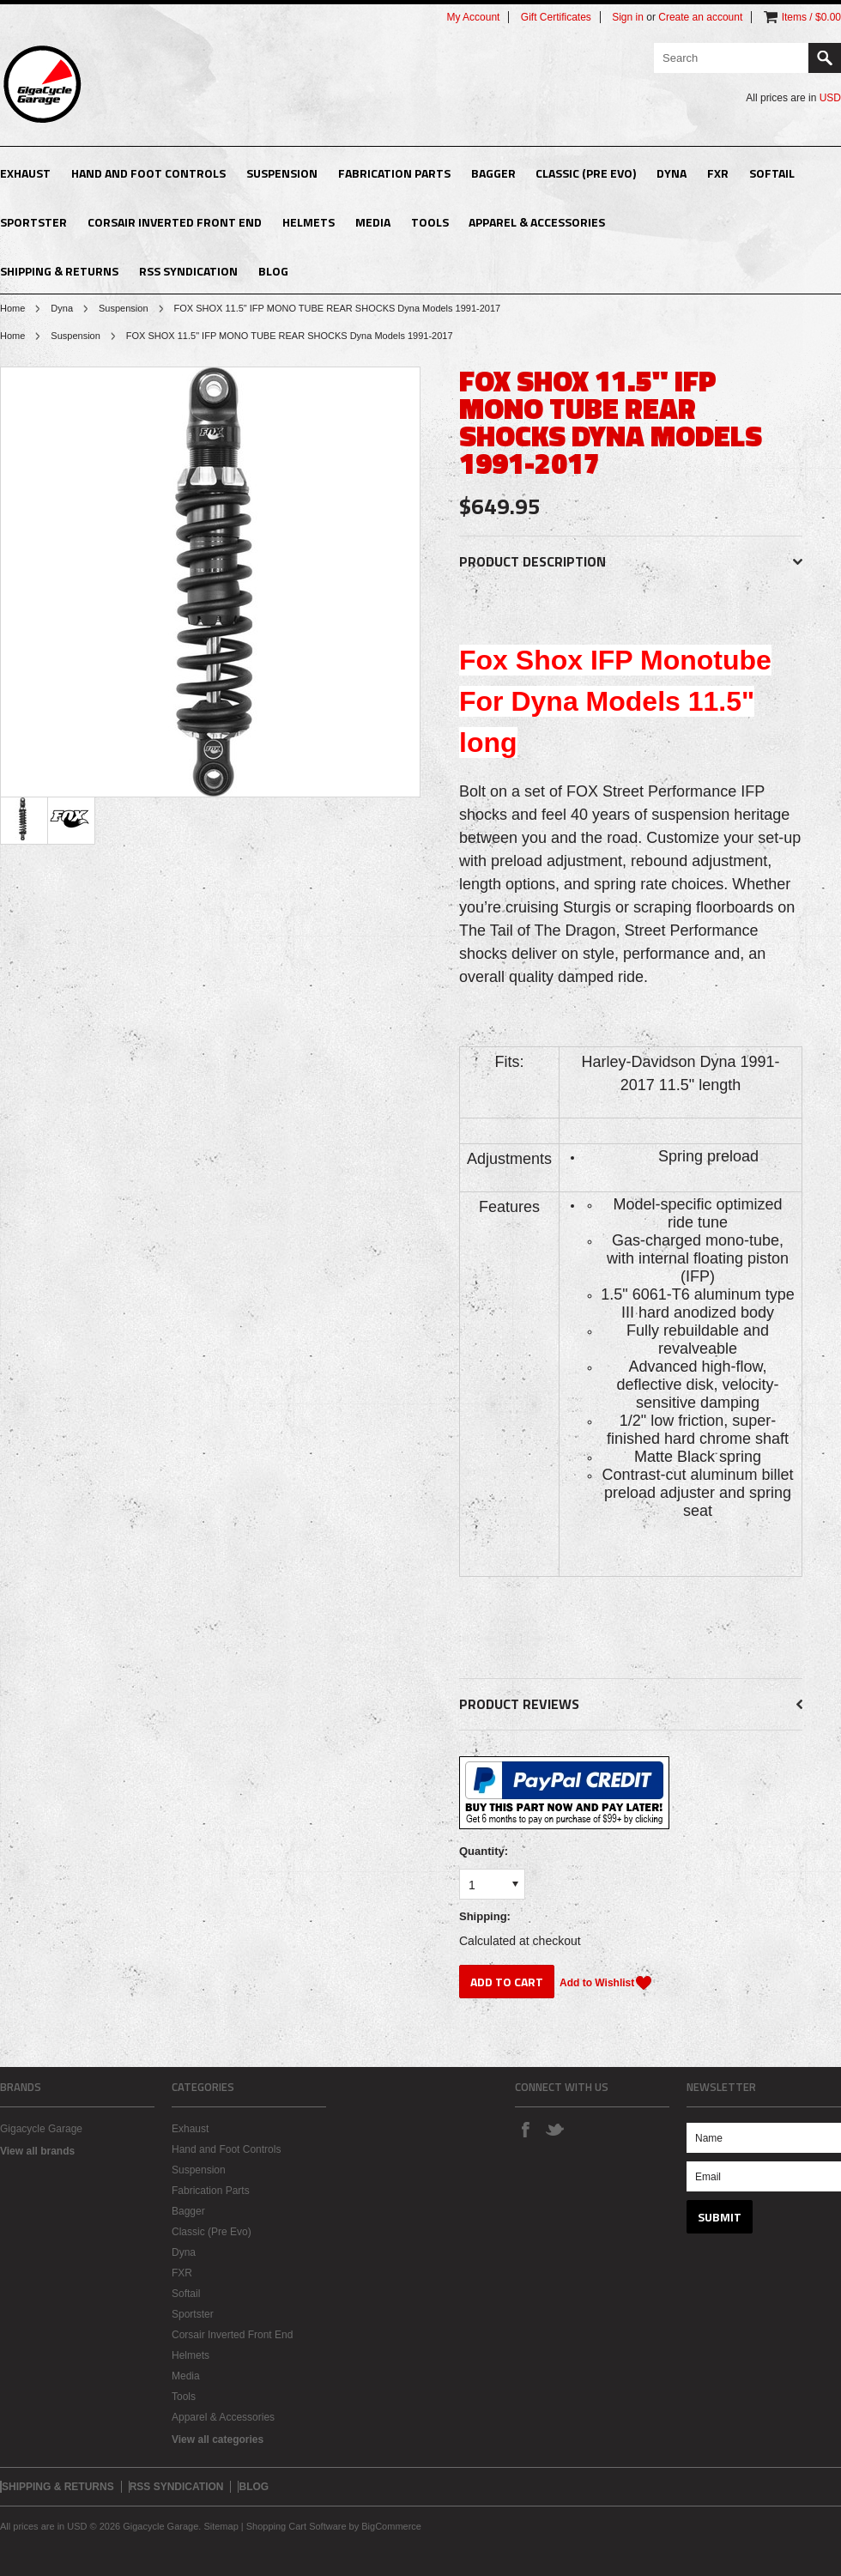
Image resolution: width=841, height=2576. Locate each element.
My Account (472, 17)
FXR (718, 173)
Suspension (282, 173)
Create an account (700, 17)
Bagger (493, 173)
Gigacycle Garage (41, 2129)
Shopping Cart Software (296, 2526)
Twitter (554, 2128)
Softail (772, 173)
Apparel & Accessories (537, 222)
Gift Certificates (556, 17)
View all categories (217, 2440)
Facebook (525, 2128)
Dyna (671, 173)
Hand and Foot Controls (148, 173)
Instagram (583, 2128)
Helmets (308, 222)
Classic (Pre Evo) (585, 173)
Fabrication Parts (394, 173)
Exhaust (25, 173)
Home (12, 308)
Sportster (33, 222)
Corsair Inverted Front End (175, 222)
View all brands (37, 2151)
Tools (430, 222)
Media (372, 222)
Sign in (628, 17)
